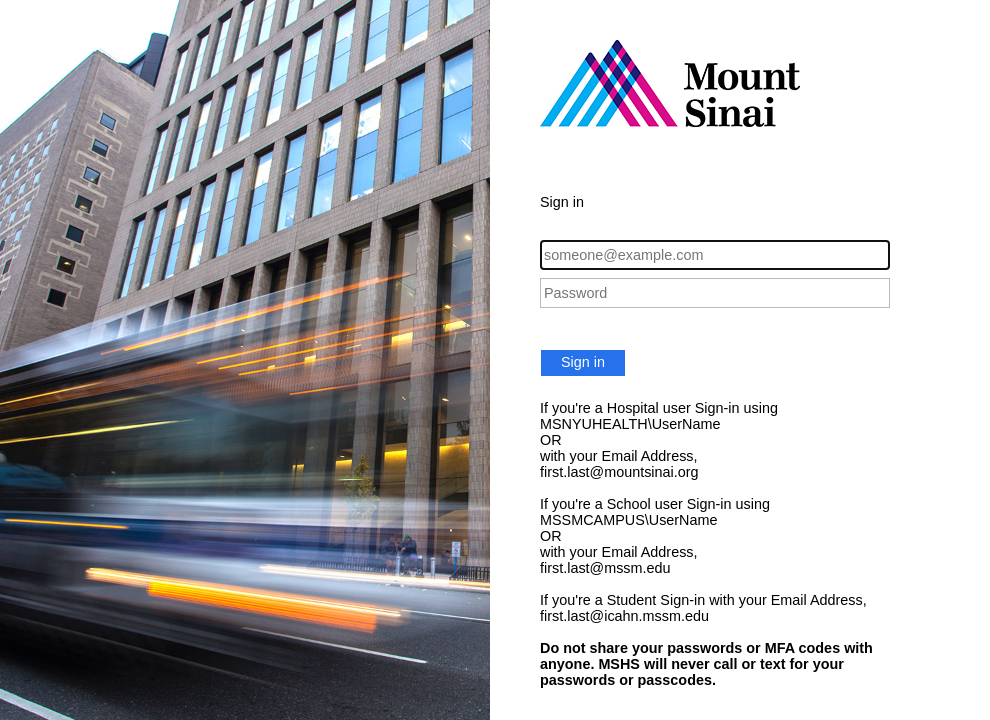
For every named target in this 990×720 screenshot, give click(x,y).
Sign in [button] (583, 362)
